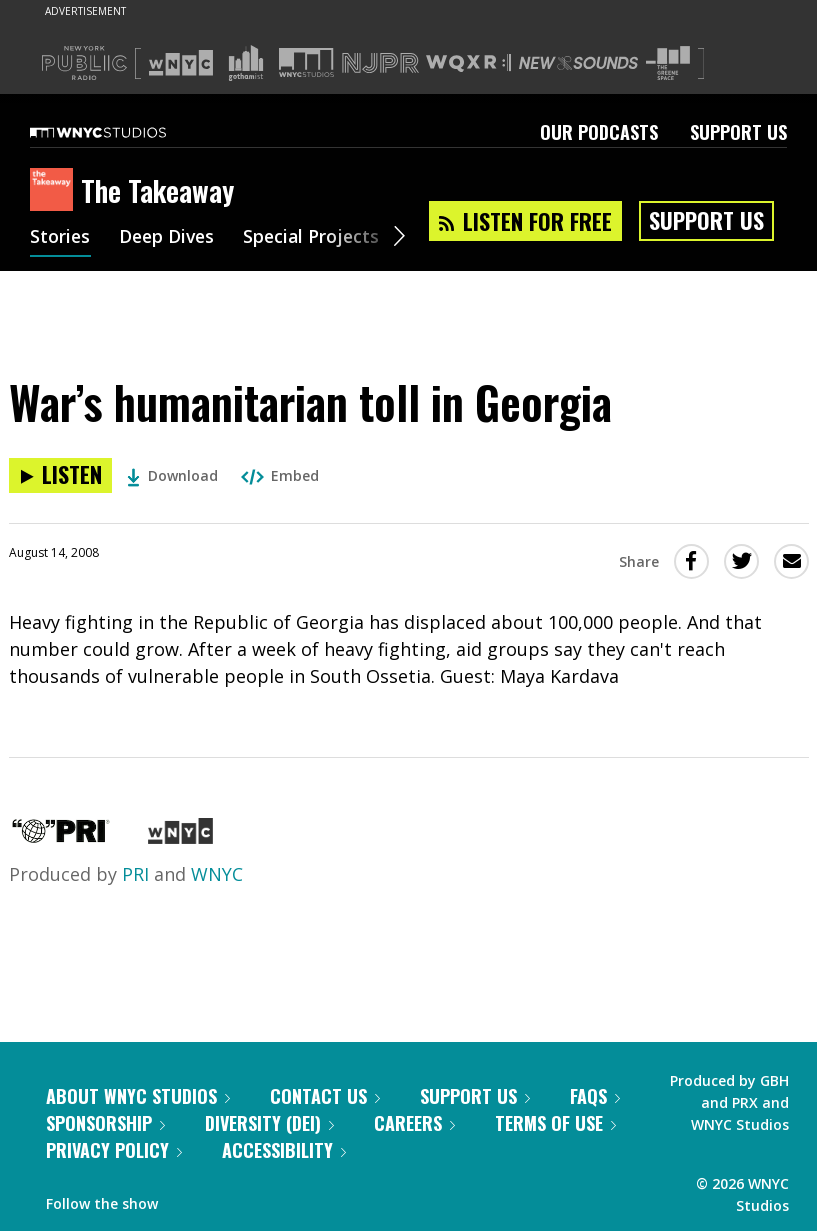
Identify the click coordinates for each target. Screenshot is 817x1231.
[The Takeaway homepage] (55, 191)
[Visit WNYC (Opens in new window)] (181, 63)
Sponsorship (105, 1123)
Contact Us (325, 1096)
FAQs (595, 1096)
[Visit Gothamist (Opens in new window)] (246, 63)
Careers (414, 1123)
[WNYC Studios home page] (123, 132)
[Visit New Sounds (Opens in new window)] (578, 63)
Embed (280, 475)
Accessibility (284, 1150)
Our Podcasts (599, 132)
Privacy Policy (114, 1150)
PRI (135, 874)
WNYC (217, 874)
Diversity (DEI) (269, 1123)
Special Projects (317, 238)
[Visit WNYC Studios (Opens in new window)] (306, 62)
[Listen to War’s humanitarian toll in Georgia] (60, 475)
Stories (60, 238)
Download (172, 475)
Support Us (738, 132)
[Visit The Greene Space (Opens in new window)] (668, 63)
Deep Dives (169, 238)
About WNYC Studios (138, 1096)
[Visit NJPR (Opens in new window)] (380, 63)
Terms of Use (555, 1123)
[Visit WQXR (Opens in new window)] (468, 63)
